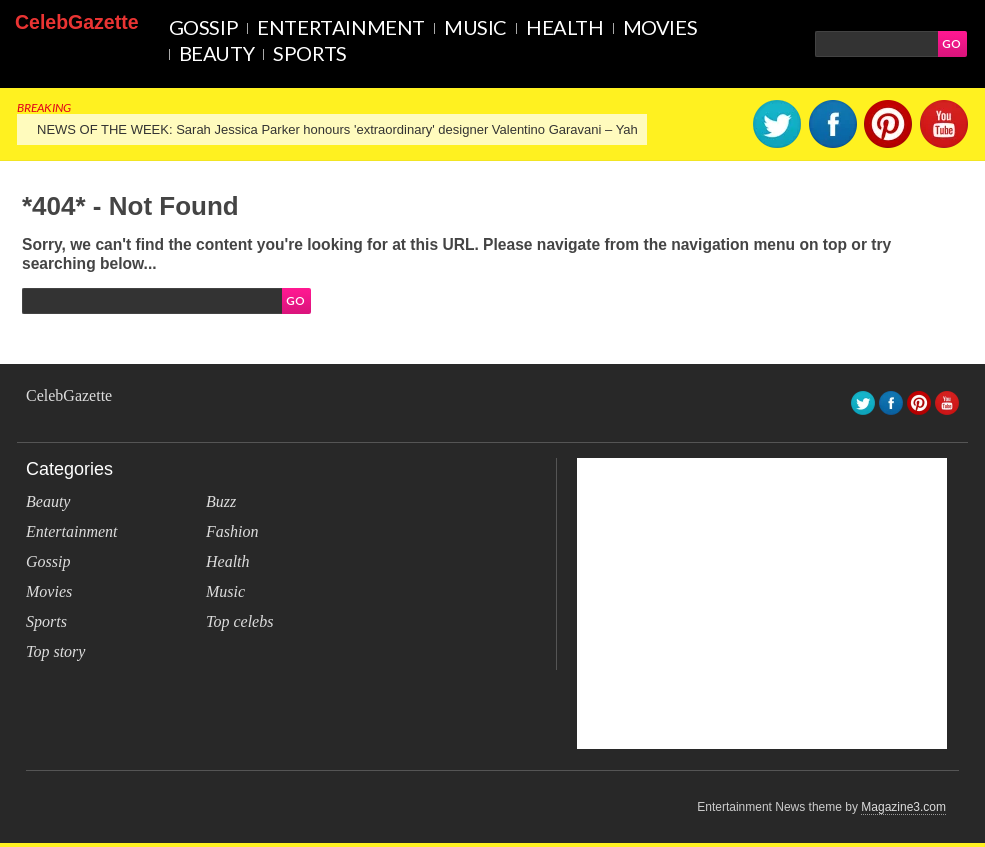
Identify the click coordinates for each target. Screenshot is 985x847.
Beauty (217, 53)
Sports (310, 53)
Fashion (232, 531)
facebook (833, 124)
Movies (660, 27)
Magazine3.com (903, 807)
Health (565, 27)
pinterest (888, 124)
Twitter (777, 124)
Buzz (221, 501)
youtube (944, 124)
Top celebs (239, 621)
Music (475, 27)
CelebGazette (77, 22)
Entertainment (341, 27)
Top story (55, 651)
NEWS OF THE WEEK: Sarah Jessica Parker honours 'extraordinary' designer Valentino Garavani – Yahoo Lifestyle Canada (395, 129)
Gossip (204, 27)
